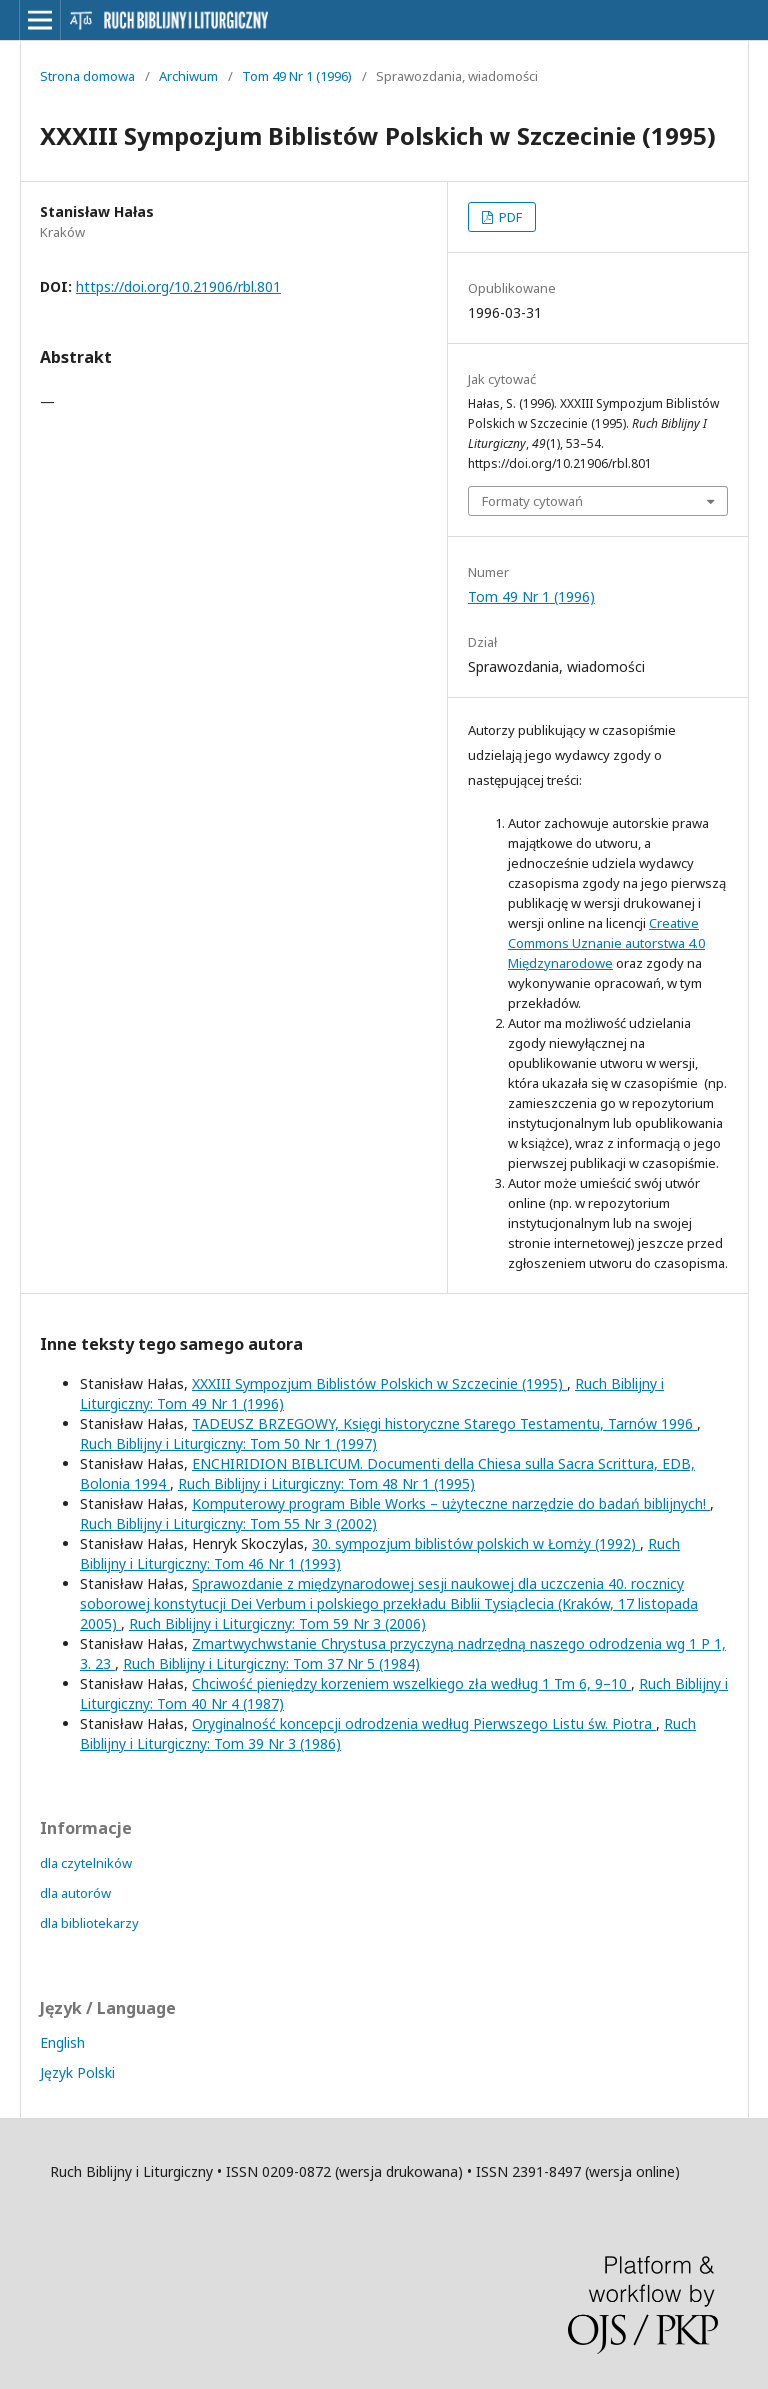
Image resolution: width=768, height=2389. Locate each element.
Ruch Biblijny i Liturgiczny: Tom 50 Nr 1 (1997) (228, 1443)
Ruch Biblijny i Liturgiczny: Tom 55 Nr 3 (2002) (228, 1523)
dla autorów (75, 1893)
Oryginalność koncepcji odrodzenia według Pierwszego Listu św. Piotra (424, 1723)
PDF (509, 217)
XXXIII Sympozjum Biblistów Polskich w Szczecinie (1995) (379, 1383)
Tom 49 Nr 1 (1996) (297, 76)
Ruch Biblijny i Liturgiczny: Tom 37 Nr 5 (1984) (271, 1663)
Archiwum (188, 76)
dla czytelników (86, 1863)
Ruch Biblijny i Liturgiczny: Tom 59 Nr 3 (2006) (277, 1623)
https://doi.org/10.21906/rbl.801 (178, 286)
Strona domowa (87, 76)
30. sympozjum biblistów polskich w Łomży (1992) (476, 1543)
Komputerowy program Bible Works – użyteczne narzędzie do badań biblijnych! (451, 1503)
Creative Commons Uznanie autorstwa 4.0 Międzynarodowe (606, 943)
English (62, 2042)
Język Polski (77, 2072)
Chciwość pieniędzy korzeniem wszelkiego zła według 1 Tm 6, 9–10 (411, 1683)
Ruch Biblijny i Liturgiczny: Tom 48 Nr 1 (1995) (326, 1483)
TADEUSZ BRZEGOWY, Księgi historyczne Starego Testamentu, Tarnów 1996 (444, 1423)
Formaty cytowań (532, 501)
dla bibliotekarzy (89, 1923)
